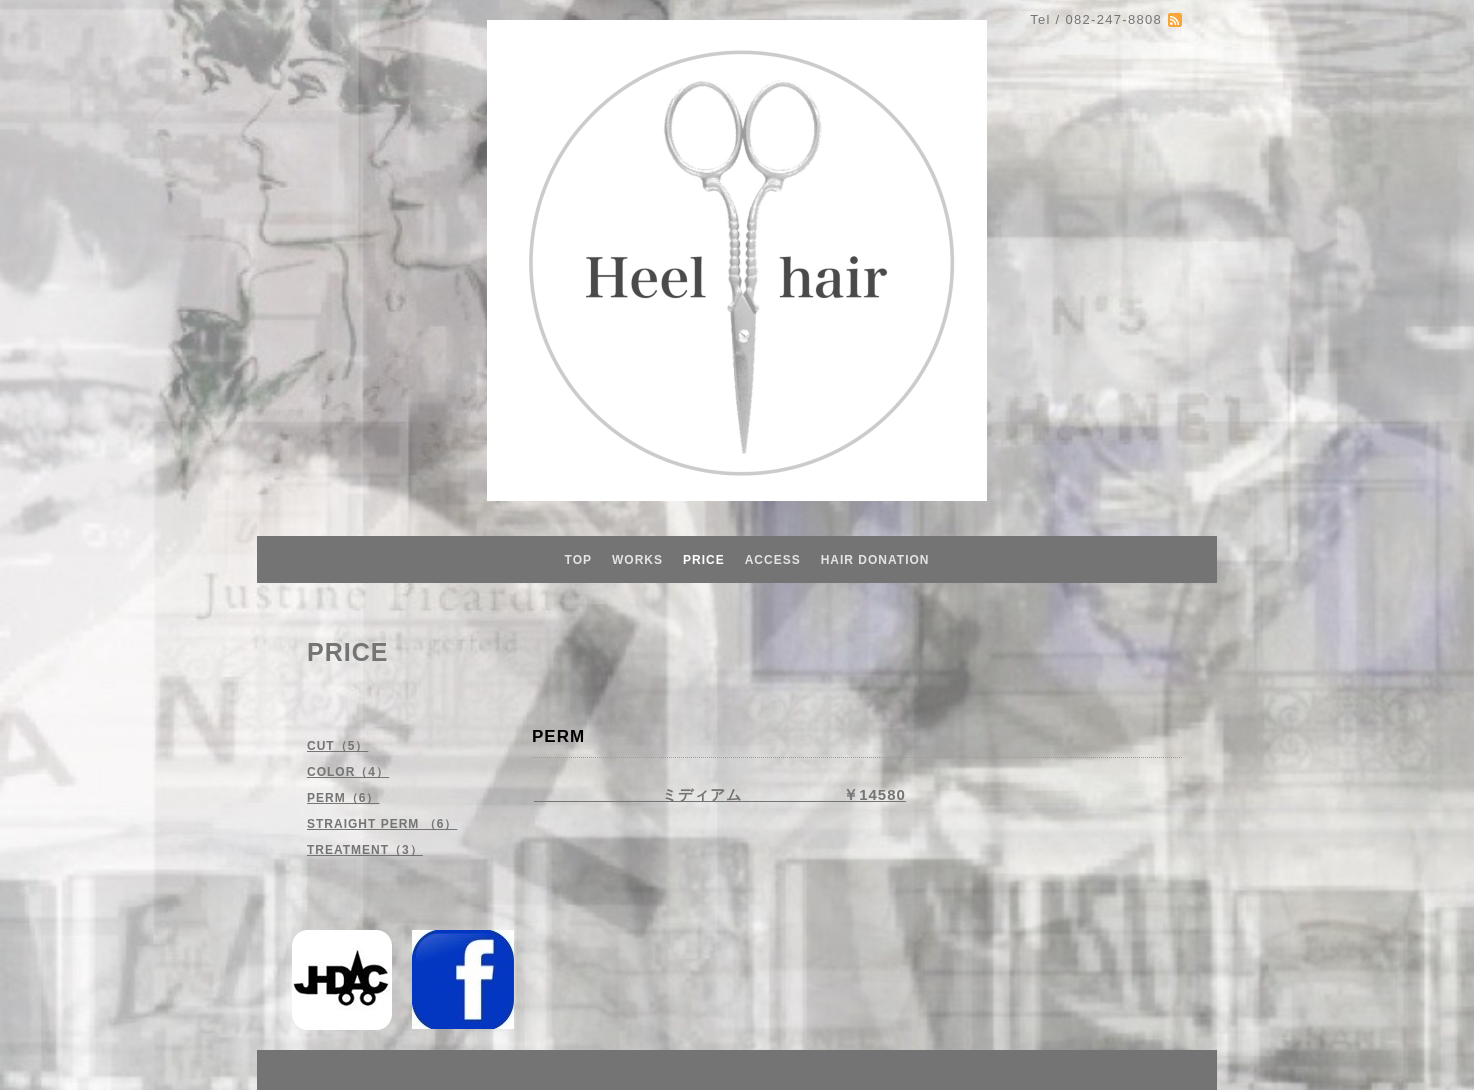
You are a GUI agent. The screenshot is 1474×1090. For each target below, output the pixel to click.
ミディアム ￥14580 (720, 794)
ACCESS (773, 560)
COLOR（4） (348, 772)
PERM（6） (343, 798)
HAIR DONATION (875, 560)
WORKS (637, 560)
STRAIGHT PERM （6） (382, 824)
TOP (578, 560)
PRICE (704, 560)
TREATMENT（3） (365, 850)
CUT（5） (337, 746)
